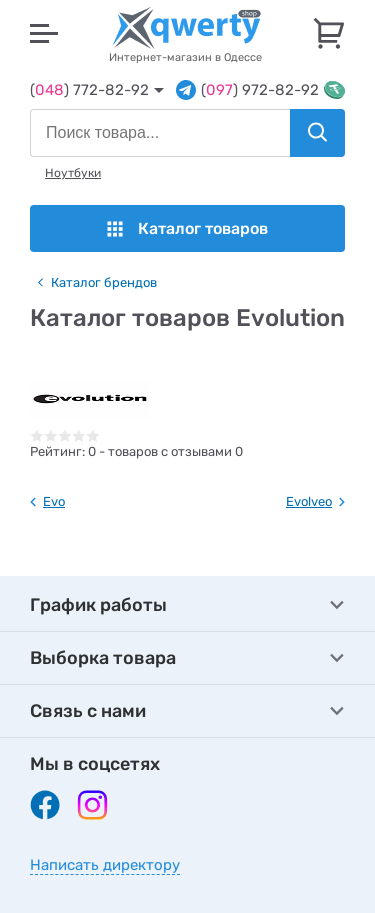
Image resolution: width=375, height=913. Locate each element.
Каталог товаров (187, 228)
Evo (54, 501)
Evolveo (309, 501)
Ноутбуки (73, 173)
